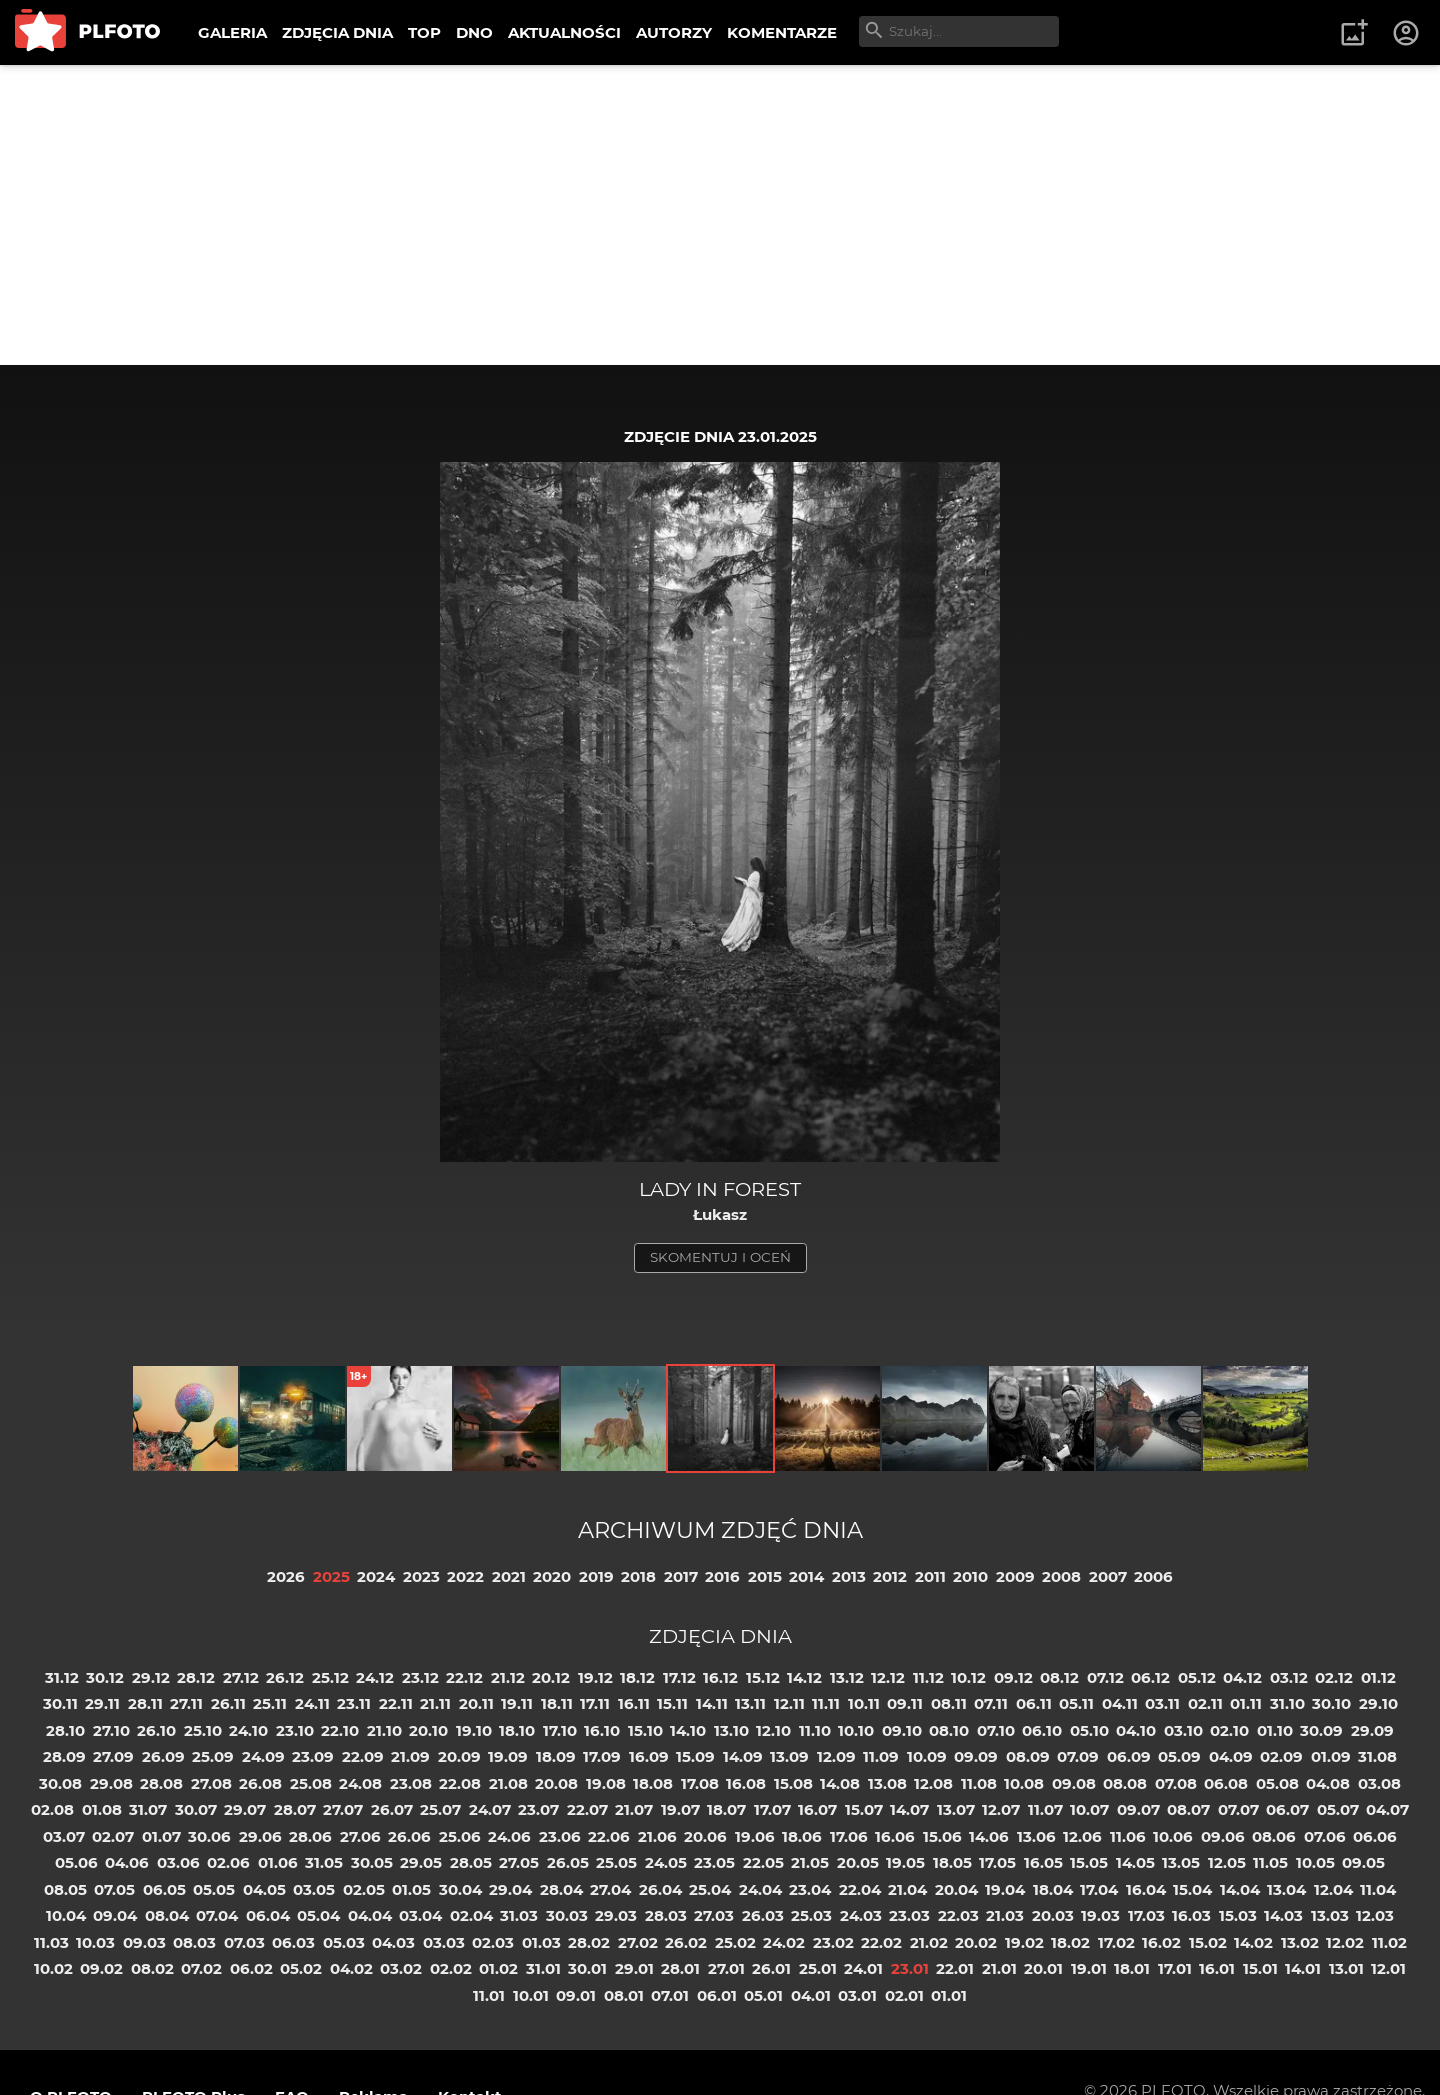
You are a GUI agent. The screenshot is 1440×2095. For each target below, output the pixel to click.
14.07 (909, 1809)
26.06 (409, 1836)
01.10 (1275, 1730)
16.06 (895, 1836)
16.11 (634, 1703)
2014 (806, 1576)
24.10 (248, 1730)
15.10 (645, 1730)
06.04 (268, 1915)
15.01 (1260, 1968)
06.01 (717, 1995)
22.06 (609, 1836)
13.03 (1330, 1915)
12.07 (1001, 1809)
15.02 (1208, 1942)
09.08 (1074, 1783)
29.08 (111, 1783)
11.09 (881, 1756)
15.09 (695, 1756)
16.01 (1217, 1968)
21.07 (634, 1809)
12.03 (1375, 1915)
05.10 (1089, 1730)
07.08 (1176, 1783)
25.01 (818, 1968)
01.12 (1378, 1677)
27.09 (113, 1756)
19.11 (517, 1703)
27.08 (211, 1783)
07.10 (996, 1730)
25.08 (311, 1783)
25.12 (330, 1677)
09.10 (902, 1730)
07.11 (991, 1703)
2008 (1061, 1576)
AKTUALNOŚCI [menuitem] (564, 32)
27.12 (241, 1677)
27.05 (519, 1862)
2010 (970, 1576)
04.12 (1242, 1677)
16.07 (817, 1809)
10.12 (968, 1677)
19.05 (905, 1862)
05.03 (344, 1942)
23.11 (354, 1703)
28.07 (295, 1809)
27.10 (111, 1730)
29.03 (616, 1915)
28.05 (471, 1862)
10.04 (66, 1915)
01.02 (498, 1968)
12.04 (1333, 1889)
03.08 (1379, 1783)
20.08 (556, 1783)
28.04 (561, 1889)
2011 (930, 1576)
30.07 (196, 1809)
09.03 (144, 1942)
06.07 (1287, 1809)
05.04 (318, 1915)
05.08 (1277, 1783)
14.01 (1303, 1968)
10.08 (1024, 1783)
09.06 (1223, 1836)
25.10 (203, 1730)
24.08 (360, 1783)
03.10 (1183, 1730)
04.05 (264, 1889)
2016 (722, 1576)
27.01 (726, 1968)
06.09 (1129, 1756)
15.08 (793, 1783)
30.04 (460, 1889)
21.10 (384, 1730)
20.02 (976, 1942)
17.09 (602, 1756)
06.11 (1034, 1703)
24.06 (509, 1836)
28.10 (65, 1730)
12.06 (1082, 1836)
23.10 (295, 1730)
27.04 (610, 1889)
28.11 (145, 1703)
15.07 (864, 1809)
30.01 (587, 1968)
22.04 (860, 1889)
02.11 (1205, 1703)
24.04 (760, 1889)
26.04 (660, 1889)
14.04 (1240, 1889)
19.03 (1100, 1915)
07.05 (114, 1889)
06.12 (1150, 1677)
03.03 (444, 1942)
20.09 (459, 1756)
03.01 (857, 1995)
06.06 (1375, 1836)
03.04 (420, 1915)
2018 (638, 1576)
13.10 (731, 1730)
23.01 (910, 1968)
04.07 (1387, 1809)
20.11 (476, 1703)
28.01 (680, 1968)
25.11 (270, 1703)
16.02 (1161, 1942)
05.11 (1076, 1703)
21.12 (508, 1677)
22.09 (363, 1756)
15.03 (1238, 1915)
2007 (1108, 1576)
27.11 (186, 1703)
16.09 (649, 1756)
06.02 (251, 1968)
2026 (286, 1576)
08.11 (949, 1703)
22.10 (340, 1730)
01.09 (1331, 1756)
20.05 (858, 1862)
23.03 (909, 1915)
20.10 (428, 1730)
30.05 (372, 1862)
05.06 (76, 1862)
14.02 (1253, 1942)
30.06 (209, 1836)
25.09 (213, 1756)
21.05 (810, 1862)
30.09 (1321, 1730)
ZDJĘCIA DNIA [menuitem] (337, 32)
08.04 (167, 1915)
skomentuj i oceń (720, 1257)
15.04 (1192, 1889)
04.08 (1328, 1783)
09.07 (1138, 1809)
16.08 (746, 1783)
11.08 (979, 1783)
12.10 (773, 1730)
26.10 (156, 1730)
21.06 (657, 1836)
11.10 (815, 1730)
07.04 (217, 1915)
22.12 (464, 1677)
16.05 (1043, 1862)
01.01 (949, 1995)
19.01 (1089, 1968)
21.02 (929, 1942)
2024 (376, 1576)
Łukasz (720, 1214)
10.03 (95, 1942)
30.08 (60, 1783)
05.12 (1197, 1677)
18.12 (637, 1677)
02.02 (451, 1968)
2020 (552, 1576)
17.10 (560, 1730)
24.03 (861, 1915)
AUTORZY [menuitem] (674, 32)
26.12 (285, 1677)
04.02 (351, 1968)
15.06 (942, 1836)
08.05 (65, 1889)
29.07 (245, 1809)
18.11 (557, 1703)
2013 (849, 1576)
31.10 (1287, 1703)
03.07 (64, 1836)
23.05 (714, 1862)
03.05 (314, 1889)
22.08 (460, 1783)
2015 (765, 1576)
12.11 (789, 1703)
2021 (509, 1576)
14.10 (688, 1730)
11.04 (1378, 1889)
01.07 (161, 1836)
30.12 (105, 1677)
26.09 (163, 1756)
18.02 (1070, 1942)
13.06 (1036, 1836)
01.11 (1246, 1703)
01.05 (411, 1889)
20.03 (1053, 1915)
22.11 (396, 1703)
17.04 (1099, 1889)
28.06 (310, 1836)
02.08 (52, 1809)
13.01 (1346, 1968)
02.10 (1229, 1730)
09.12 (1013, 1677)
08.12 (1059, 1677)
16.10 (602, 1730)
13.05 (1181, 1862)
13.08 (887, 1783)
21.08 (508, 1783)
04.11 (1120, 1703)
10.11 (864, 1703)
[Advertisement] (720, 215)
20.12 (551, 1677)
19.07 (680, 1809)
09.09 (976, 1756)
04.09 (1231, 1756)
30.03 (567, 1915)
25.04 (710, 1889)
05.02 (301, 1968)
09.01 (576, 1995)
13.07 (956, 1809)
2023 (421, 1576)
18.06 (802, 1836)
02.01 (904, 1995)
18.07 (726, 1809)
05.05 (214, 1889)
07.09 (1078, 1756)
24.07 (490, 1809)
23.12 (420, 1677)
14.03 (1283, 1915)
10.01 (531, 1995)
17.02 (1116, 1942)
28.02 (589, 1942)
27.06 (360, 1836)
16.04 (1146, 1889)
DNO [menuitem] (474, 32)
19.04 (1005, 1889)
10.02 (53, 1968)
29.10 (1378, 1703)
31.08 (1377, 1756)
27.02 (638, 1942)
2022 (465, 1576)
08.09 (1028, 1756)
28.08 (161, 1783)
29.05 (421, 1862)
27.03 (714, 1915)
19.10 (474, 1730)
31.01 (543, 1968)
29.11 (102, 1703)
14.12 (804, 1677)
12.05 (1227, 1862)
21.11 (435, 1703)
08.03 (194, 1942)
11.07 (1045, 1809)
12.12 (888, 1677)
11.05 (1270, 1862)
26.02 (686, 1942)
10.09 (927, 1756)
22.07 (587, 1809)
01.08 (102, 1809)
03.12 (1289, 1677)
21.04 (907, 1889)
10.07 (1089, 1809)
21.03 (1005, 1915)
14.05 (1135, 1862)
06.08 (1226, 1783)
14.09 (743, 1756)
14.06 (989, 1836)
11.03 (51, 1942)
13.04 (1286, 1889)
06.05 (164, 1889)
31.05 (324, 1862)
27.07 (343, 1809)
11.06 (1128, 1836)
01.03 (541, 1942)
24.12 (375, 1677)
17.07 (772, 1809)
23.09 (313, 1756)
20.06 (705, 1836)
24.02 (784, 1942)
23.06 (560, 1836)
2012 (890, 1576)
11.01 (489, 1995)
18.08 (653, 1783)
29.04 (510, 1889)
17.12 (679, 1677)
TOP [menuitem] (424, 32)
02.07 (113, 1836)
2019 (596, 1576)
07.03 (244, 1942)
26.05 (568, 1862)
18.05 (952, 1862)
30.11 (60, 1703)
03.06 (178, 1862)
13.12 (847, 1677)
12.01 (1388, 1968)
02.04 (471, 1915)
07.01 (670, 1995)
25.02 (735, 1942)
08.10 (949, 1730)
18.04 (1053, 1889)
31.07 (148, 1809)
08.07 (1188, 1809)
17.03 (1146, 1915)
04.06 (127, 1862)
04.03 (393, 1942)
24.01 (863, 1968)
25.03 (811, 1915)
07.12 (1105, 1677)
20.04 (956, 1889)
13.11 (750, 1703)
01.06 (278, 1862)
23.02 (833, 1942)
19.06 (755, 1836)
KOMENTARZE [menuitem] (782, 32)
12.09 (836, 1756)
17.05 (997, 1862)
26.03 (763, 1915)
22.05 (763, 1862)
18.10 (517, 1730)
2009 (1015, 1576)
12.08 (933, 1783)
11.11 (826, 1703)
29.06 (260, 1836)
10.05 (1315, 1862)
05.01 (763, 1995)
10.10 (856, 1730)
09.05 (1363, 1862)
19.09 (508, 1756)
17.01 (1175, 1968)
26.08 (260, 1783)
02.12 (1334, 1677)
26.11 (228, 1703)
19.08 (606, 1783)
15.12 (763, 1677)
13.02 (1300, 1942)
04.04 (370, 1915)
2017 (681, 1576)
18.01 (1132, 1968)
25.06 (460, 1836)
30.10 (1331, 1703)
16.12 (720, 1677)
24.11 (312, 1703)
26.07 (392, 1809)
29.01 (634, 1968)
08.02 (152, 1968)
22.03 (958, 1915)
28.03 (666, 1915)
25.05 (616, 1862)
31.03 (519, 1915)
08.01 (624, 1995)
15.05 (1089, 1862)
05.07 (1338, 1809)
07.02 (201, 1968)
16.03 (1191, 1915)
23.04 (810, 1889)
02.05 (364, 1889)
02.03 (493, 1942)
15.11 (672, 1703)
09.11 (905, 1703)
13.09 (789, 1756)
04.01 (811, 1995)
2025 (331, 1576)
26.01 (771, 1968)
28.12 (196, 1677)
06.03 (293, 1942)
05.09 (1179, 1756)
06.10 (1042, 1730)
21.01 (999, 1968)
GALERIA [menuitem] (232, 32)
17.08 (700, 1783)
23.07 (538, 1809)
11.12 (928, 1677)
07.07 (1238, 1809)
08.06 (1274, 1836)
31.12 (62, 1677)
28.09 (64, 1756)
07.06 (1325, 1836)
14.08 (840, 1783)
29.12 (151, 1677)
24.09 (263, 1756)
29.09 (1372, 1730)
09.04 (115, 1915)
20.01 (1043, 1968)
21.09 (410, 1756)
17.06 (849, 1836)
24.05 (666, 1862)
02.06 (228, 1862)
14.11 (712, 1703)
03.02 (401, 1968)
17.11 (595, 1703)
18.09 (556, 1756)
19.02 (1024, 1942)
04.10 (1136, 1730)
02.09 (1281, 1756)
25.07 (440, 1809)
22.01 (955, 1968)
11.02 (1389, 1942)
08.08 (1125, 1783)
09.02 (101, 1968)
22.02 (881, 1942)
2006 (1153, 1576)
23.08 (411, 1783)
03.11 (1162, 1703)
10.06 (1173, 1836)
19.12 (595, 1677)
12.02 (1345, 1942)
